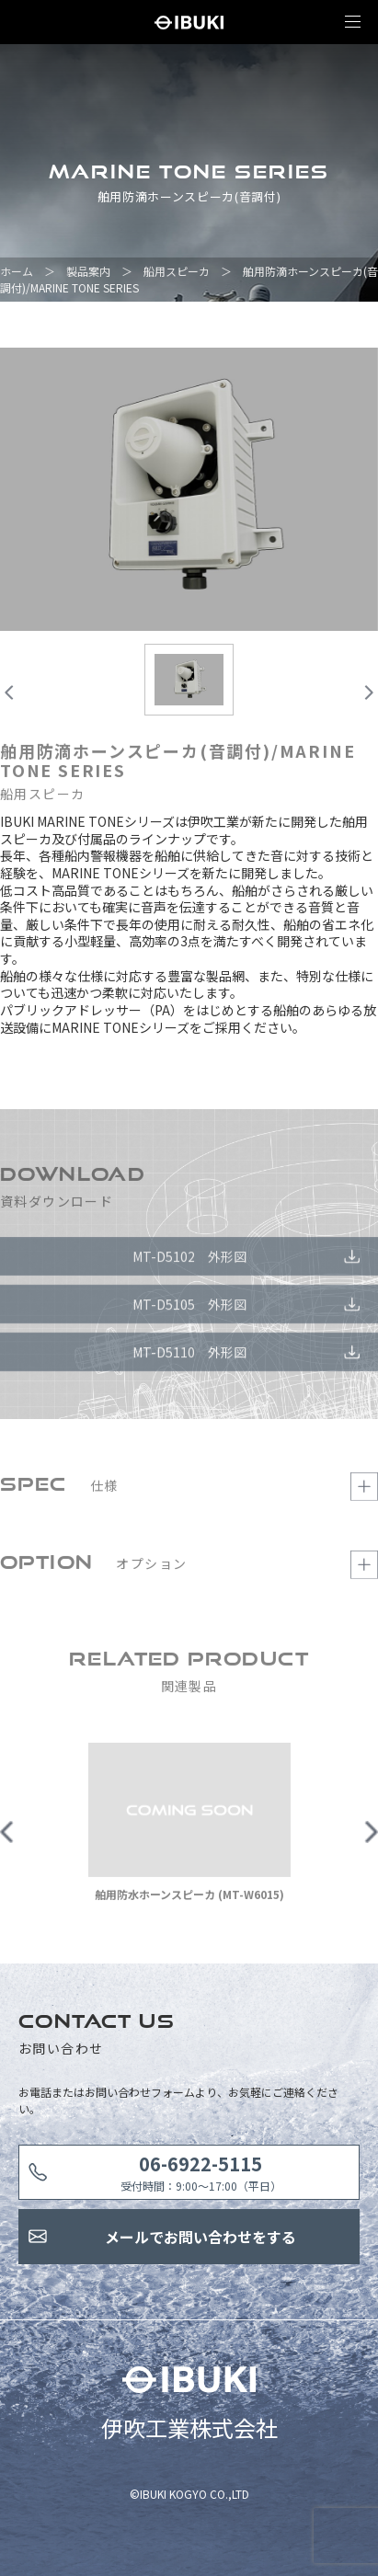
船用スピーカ (176, 271)
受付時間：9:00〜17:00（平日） (200, 2171)
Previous (7, 1837)
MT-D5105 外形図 (189, 1310)
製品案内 (88, 271)
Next (371, 1837)
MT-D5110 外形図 (189, 1358)
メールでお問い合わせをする (200, 2237)
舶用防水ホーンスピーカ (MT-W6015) (189, 1900)
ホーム (16, 271)
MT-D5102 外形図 (189, 1263)
